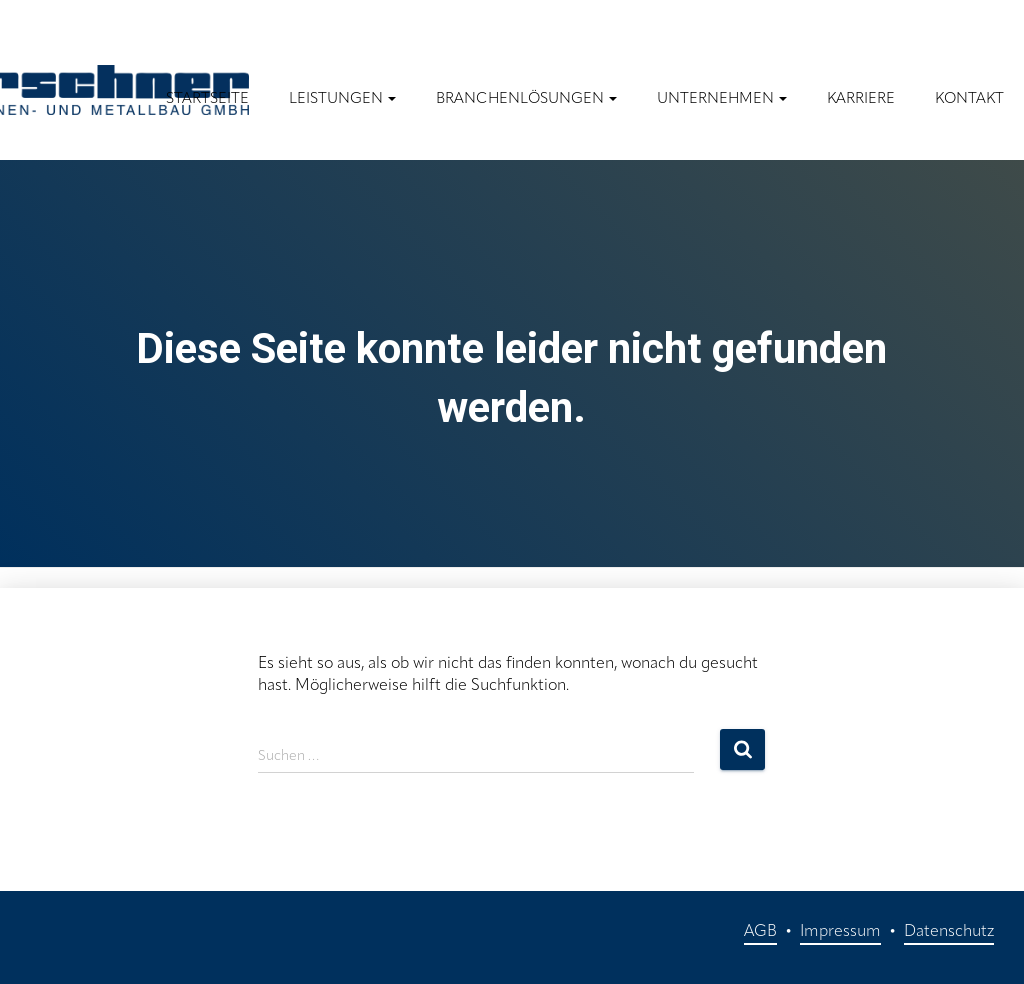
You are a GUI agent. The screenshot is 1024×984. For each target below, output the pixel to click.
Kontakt (969, 99)
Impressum (840, 932)
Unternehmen (722, 99)
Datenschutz (949, 932)
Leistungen (342, 99)
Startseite (207, 99)
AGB (760, 932)
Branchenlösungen (526, 99)
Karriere (861, 99)
